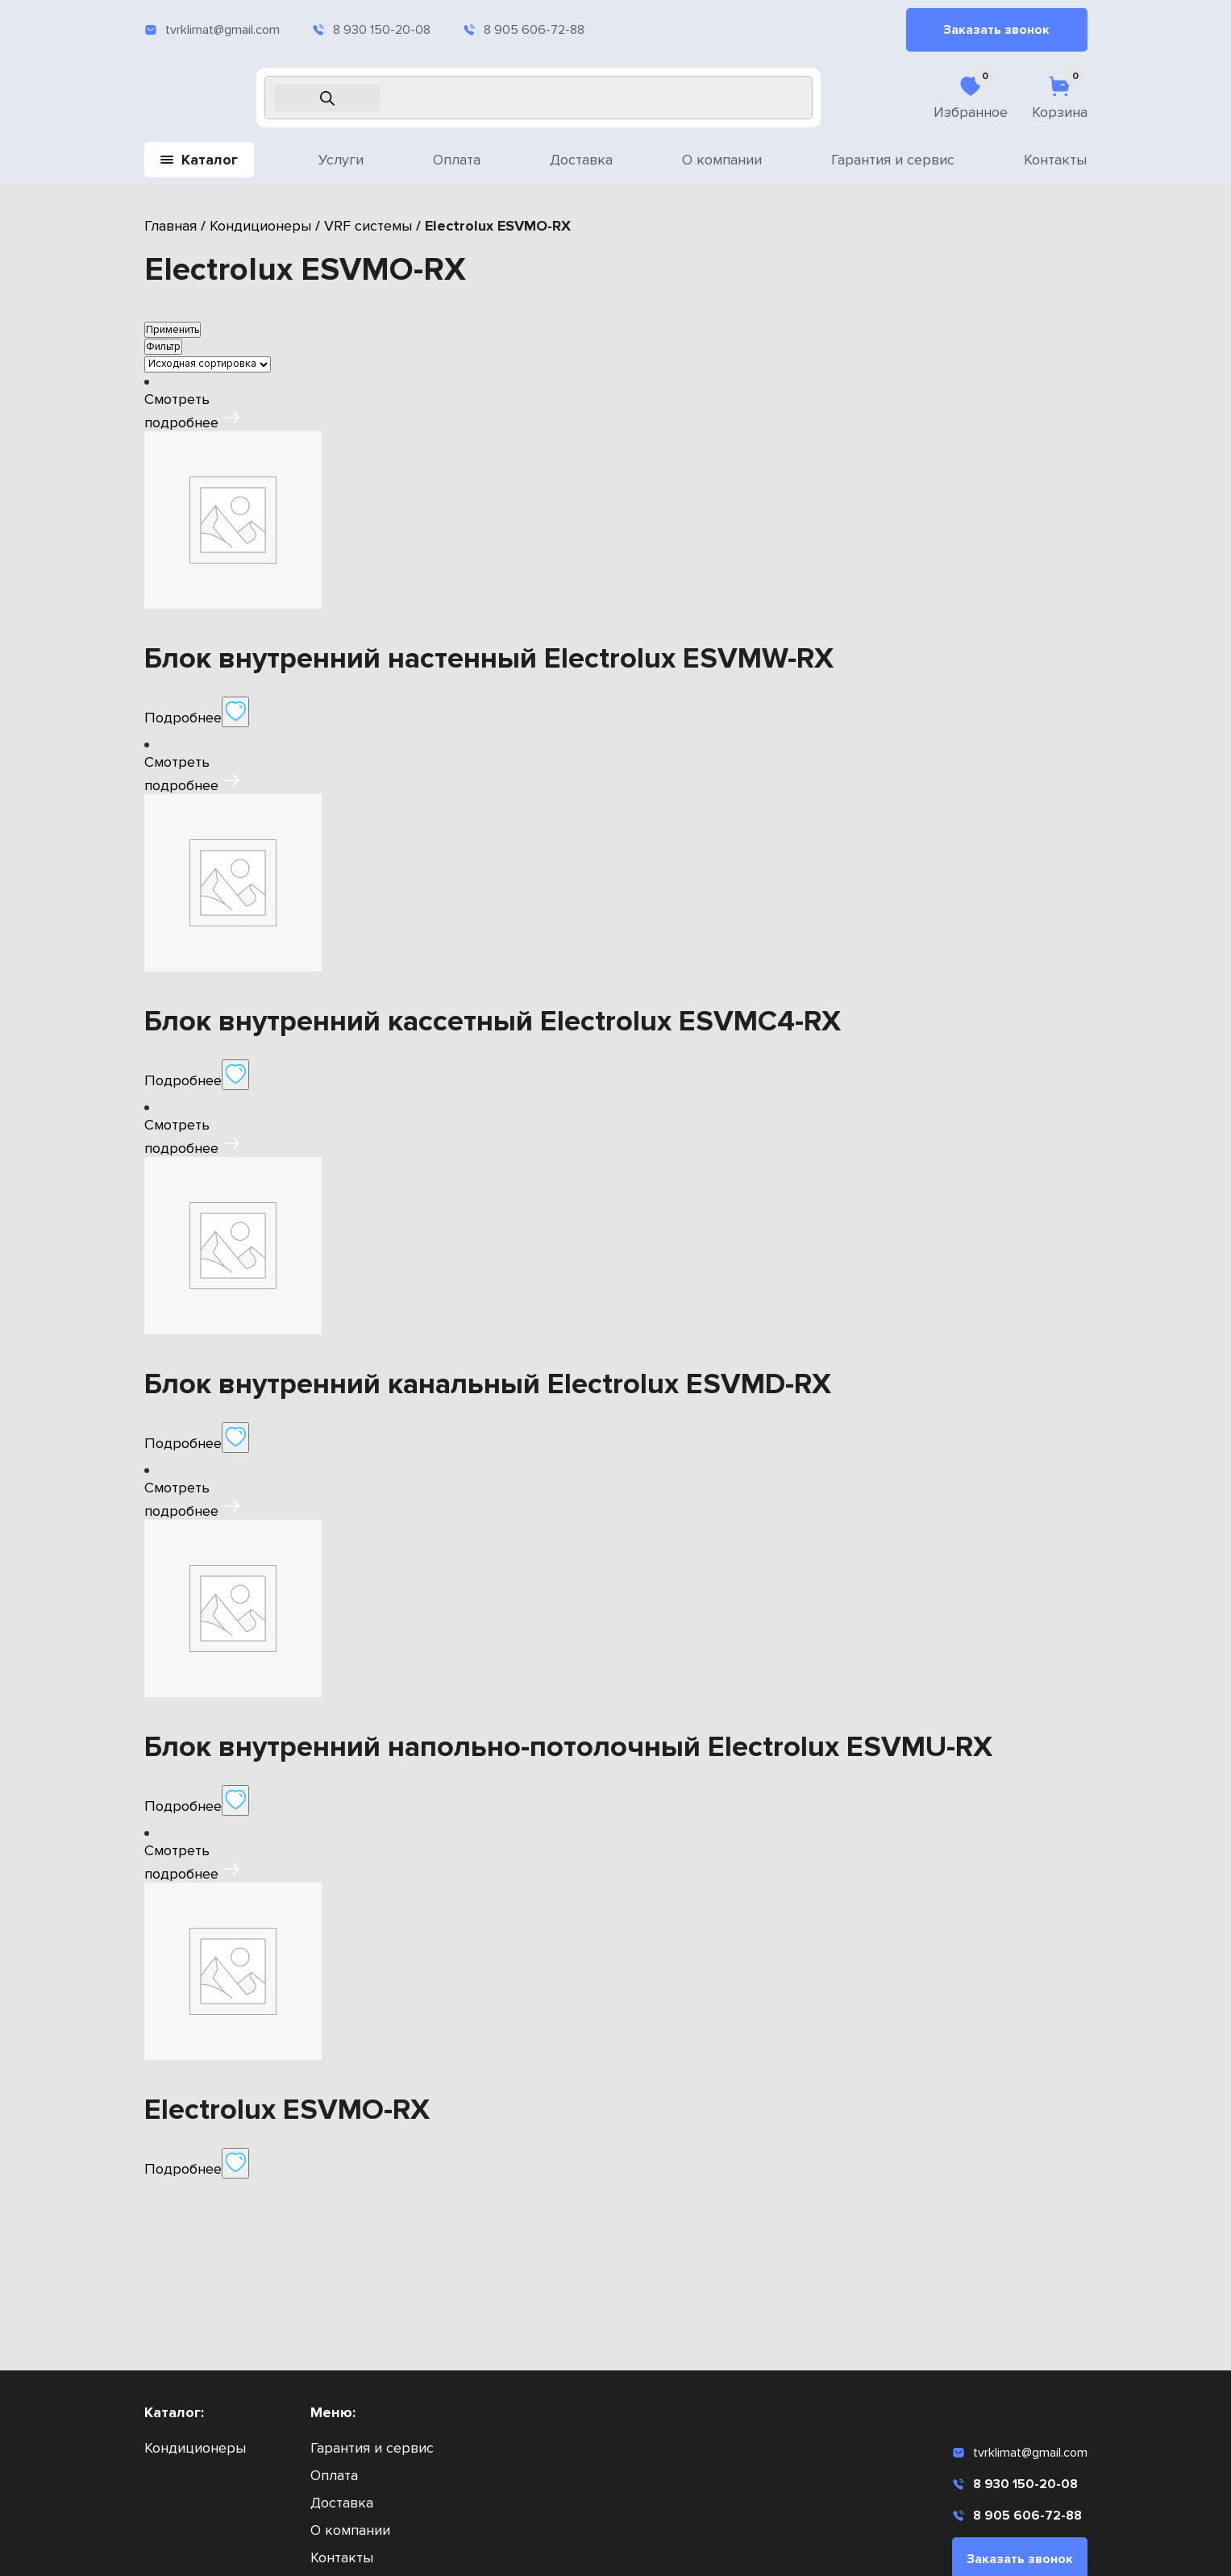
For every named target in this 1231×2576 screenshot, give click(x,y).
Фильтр (163, 346)
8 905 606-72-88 (523, 30)
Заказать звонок (996, 30)
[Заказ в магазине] (207, 364)
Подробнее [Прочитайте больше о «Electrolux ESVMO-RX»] (183, 2169)
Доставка (581, 160)
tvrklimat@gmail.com (212, 30)
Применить (172, 329)
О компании (722, 160)
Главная (170, 226)
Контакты (1055, 160)
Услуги (341, 160)
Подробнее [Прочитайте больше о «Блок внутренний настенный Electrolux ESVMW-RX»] (183, 717)
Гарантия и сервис (892, 160)
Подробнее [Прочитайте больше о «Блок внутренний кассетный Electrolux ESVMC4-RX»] (183, 1080)
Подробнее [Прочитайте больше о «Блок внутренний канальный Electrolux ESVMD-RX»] (183, 1443)
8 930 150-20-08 (371, 30)
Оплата (456, 160)
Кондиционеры (260, 226)
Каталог (199, 160)
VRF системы (368, 226)
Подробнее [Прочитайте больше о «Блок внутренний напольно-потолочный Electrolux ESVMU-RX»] (183, 1806)
